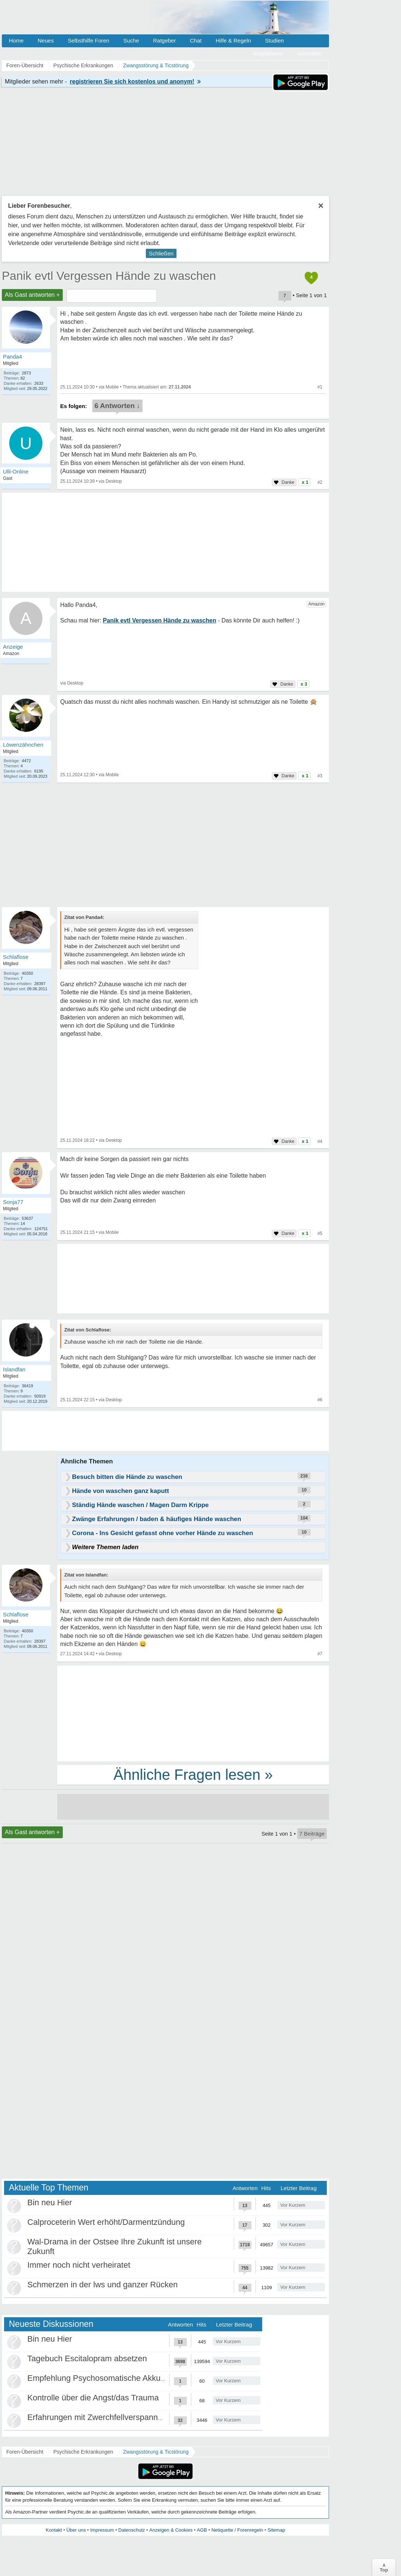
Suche (131, 40)
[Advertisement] (193, 1713)
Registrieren (268, 53)
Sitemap (276, 2530)
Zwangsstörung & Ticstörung (155, 2452)
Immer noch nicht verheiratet (78, 2265)
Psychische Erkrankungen (83, 2452)
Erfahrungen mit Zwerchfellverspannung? (101, 2417)
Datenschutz (131, 2530)
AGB (202, 2530)
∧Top (384, 2567)
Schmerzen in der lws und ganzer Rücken (102, 2284)
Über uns (76, 2530)
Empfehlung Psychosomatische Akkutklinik (104, 2378)
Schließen (161, 253)
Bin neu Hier (49, 2202)
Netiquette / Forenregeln (237, 2530)
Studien (274, 40)
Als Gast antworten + (32, 295)
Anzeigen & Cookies (170, 2530)
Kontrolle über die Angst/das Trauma (93, 2397)
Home (16, 40)
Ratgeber (164, 40)
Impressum (102, 2530)
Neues (46, 40)
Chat (196, 40)
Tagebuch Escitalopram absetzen (87, 2358)
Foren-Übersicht (24, 2452)
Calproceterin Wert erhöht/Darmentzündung (106, 2222)
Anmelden (309, 53)
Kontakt (54, 2530)
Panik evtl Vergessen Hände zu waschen (109, 275)
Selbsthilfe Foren (88, 40)
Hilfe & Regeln (233, 40)
